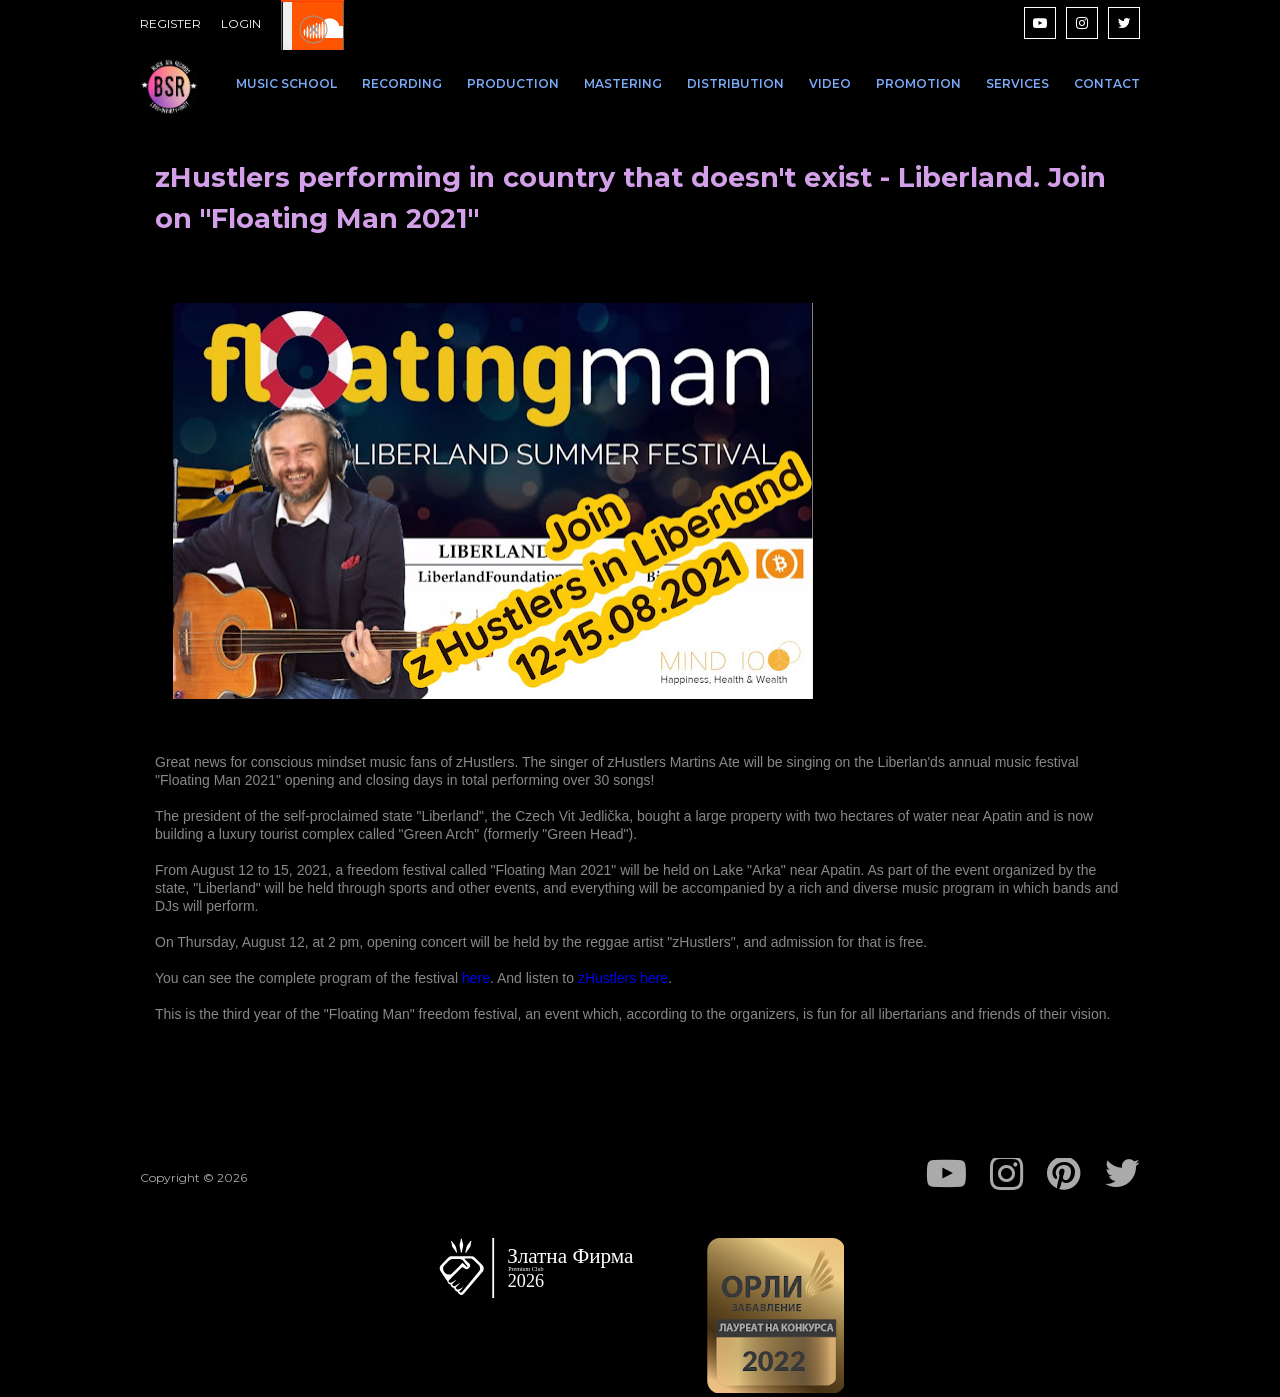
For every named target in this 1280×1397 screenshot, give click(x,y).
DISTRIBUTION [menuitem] (735, 83)
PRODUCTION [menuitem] (513, 83)
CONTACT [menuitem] (1107, 83)
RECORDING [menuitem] (402, 83)
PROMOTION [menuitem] (918, 83)
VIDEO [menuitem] (830, 83)
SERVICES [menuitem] (1017, 83)
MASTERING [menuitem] (623, 83)
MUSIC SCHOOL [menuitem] (286, 83)
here (476, 978)
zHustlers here (623, 978)
